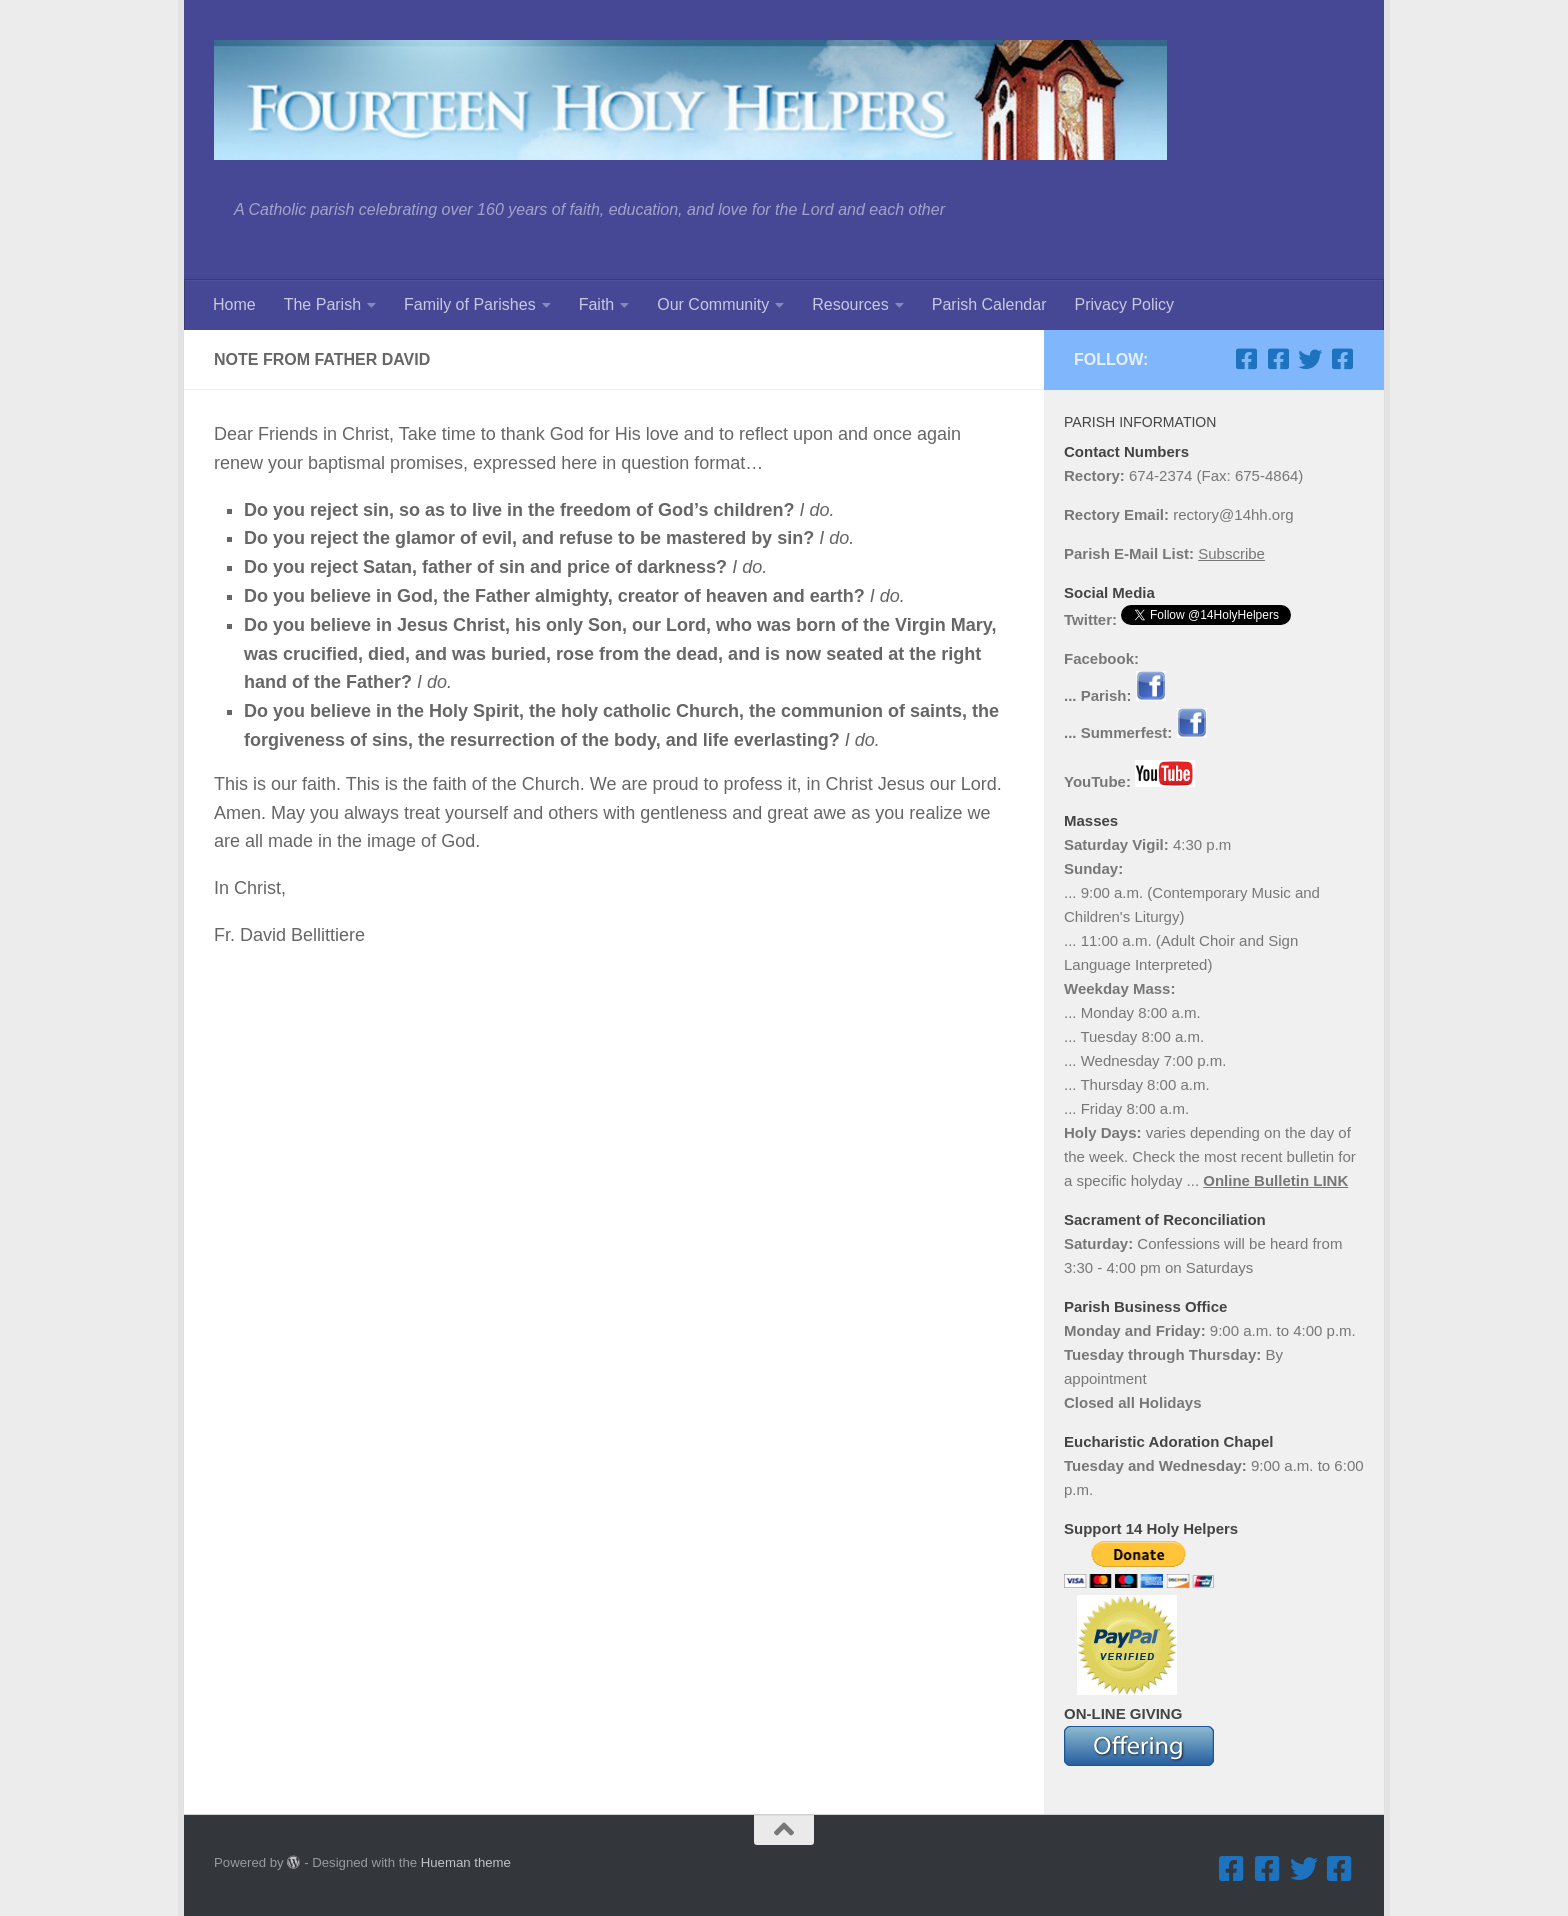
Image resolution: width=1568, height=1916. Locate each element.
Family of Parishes (470, 304)
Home (234, 304)
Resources (850, 304)
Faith (597, 304)
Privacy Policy (1124, 304)
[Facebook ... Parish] (1246, 359)
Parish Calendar (989, 304)
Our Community (713, 304)
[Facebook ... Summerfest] (1278, 359)
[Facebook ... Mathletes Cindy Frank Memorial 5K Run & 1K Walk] (1342, 359)
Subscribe (1231, 553)
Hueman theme (466, 1862)
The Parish (322, 304)
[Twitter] (1310, 359)
